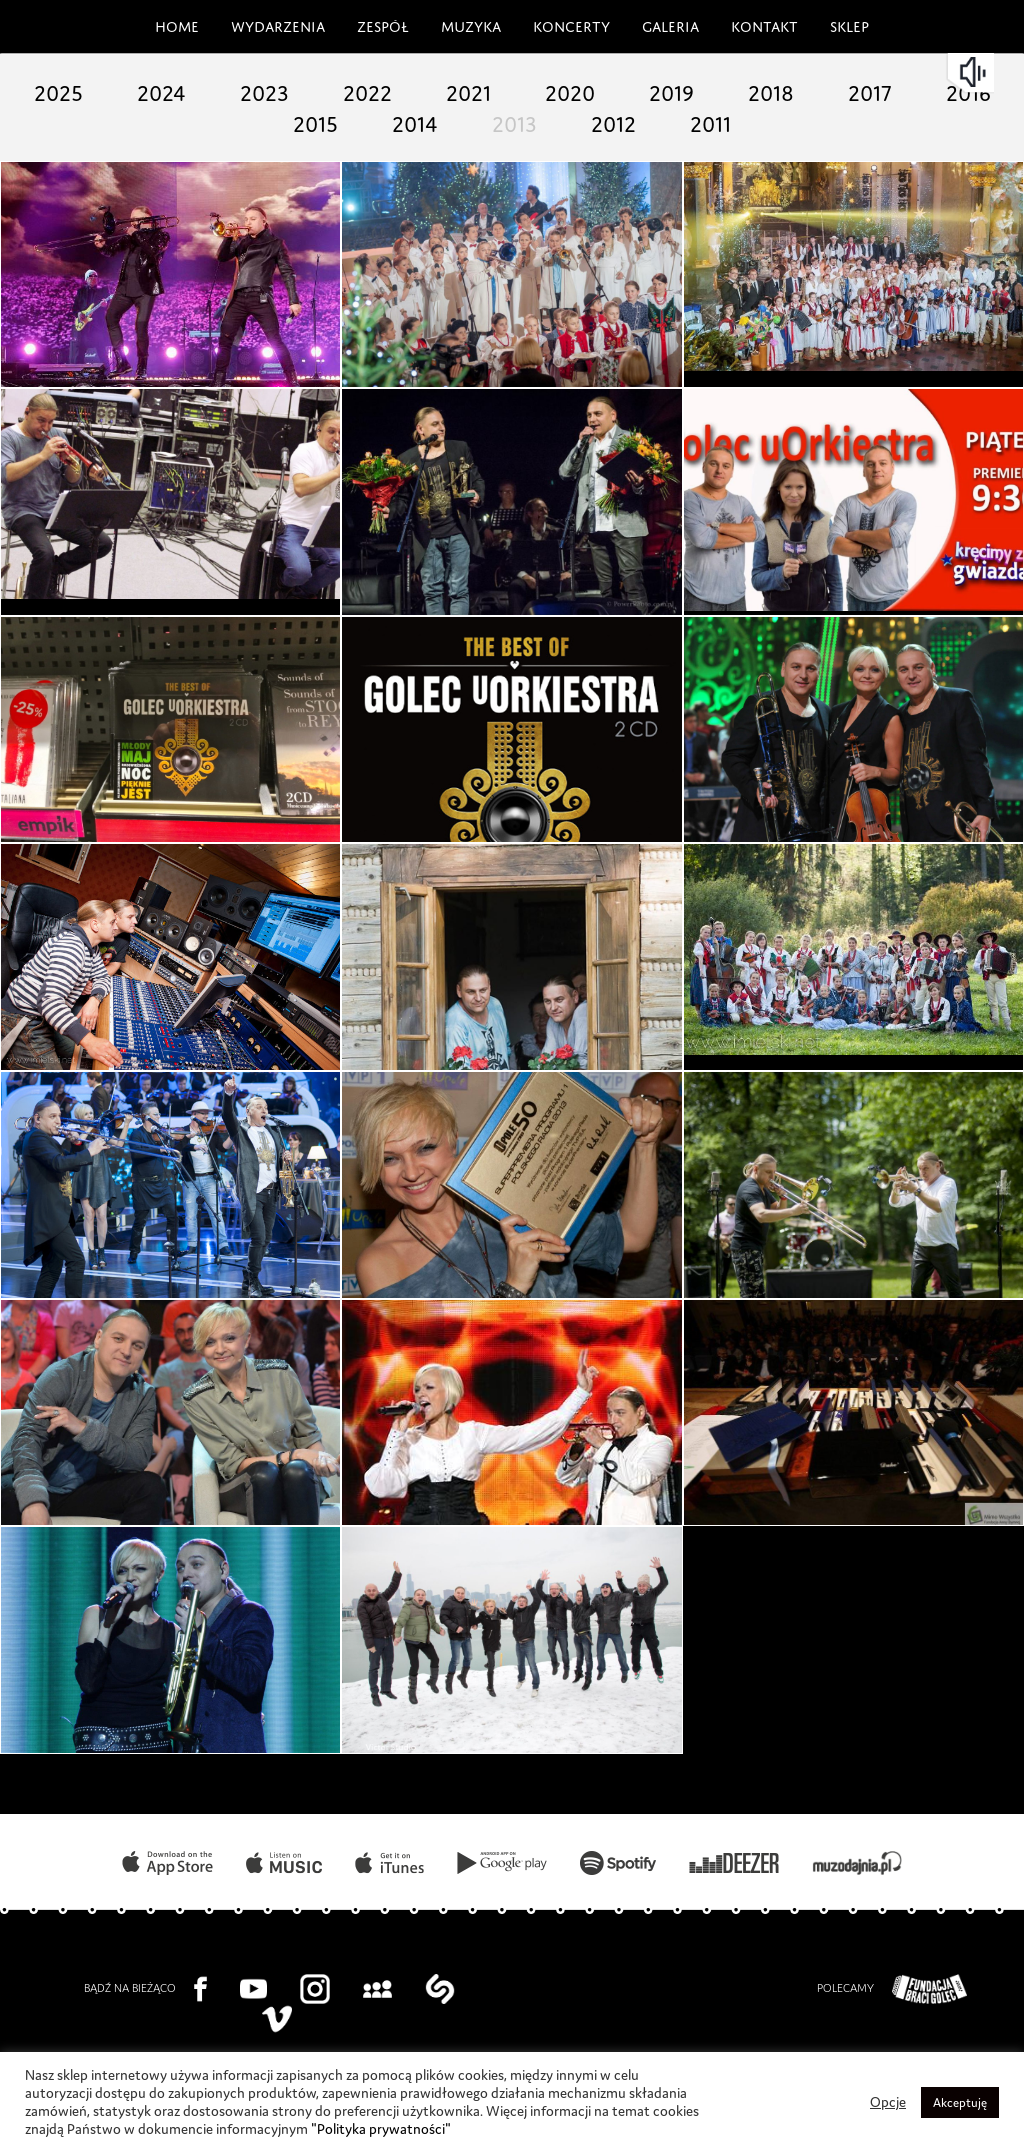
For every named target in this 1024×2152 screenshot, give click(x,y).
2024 (203, 89)
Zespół (378, 24)
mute (975, 72)
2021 (512, 89)
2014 (460, 120)
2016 (254, 120)
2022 (409, 89)
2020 (614, 89)
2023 (306, 89)
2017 (923, 89)
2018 (820, 89)
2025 (100, 89)
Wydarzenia (270, 24)
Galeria (669, 24)
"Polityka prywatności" (515, 2129)
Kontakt (765, 24)
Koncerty (567, 24)
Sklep (852, 24)
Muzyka (466, 24)
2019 (717, 89)
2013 (563, 120)
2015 (357, 120)
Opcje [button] (884, 2102)
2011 (769, 120)
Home (170, 24)
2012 (666, 120)
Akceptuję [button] (958, 2102)
